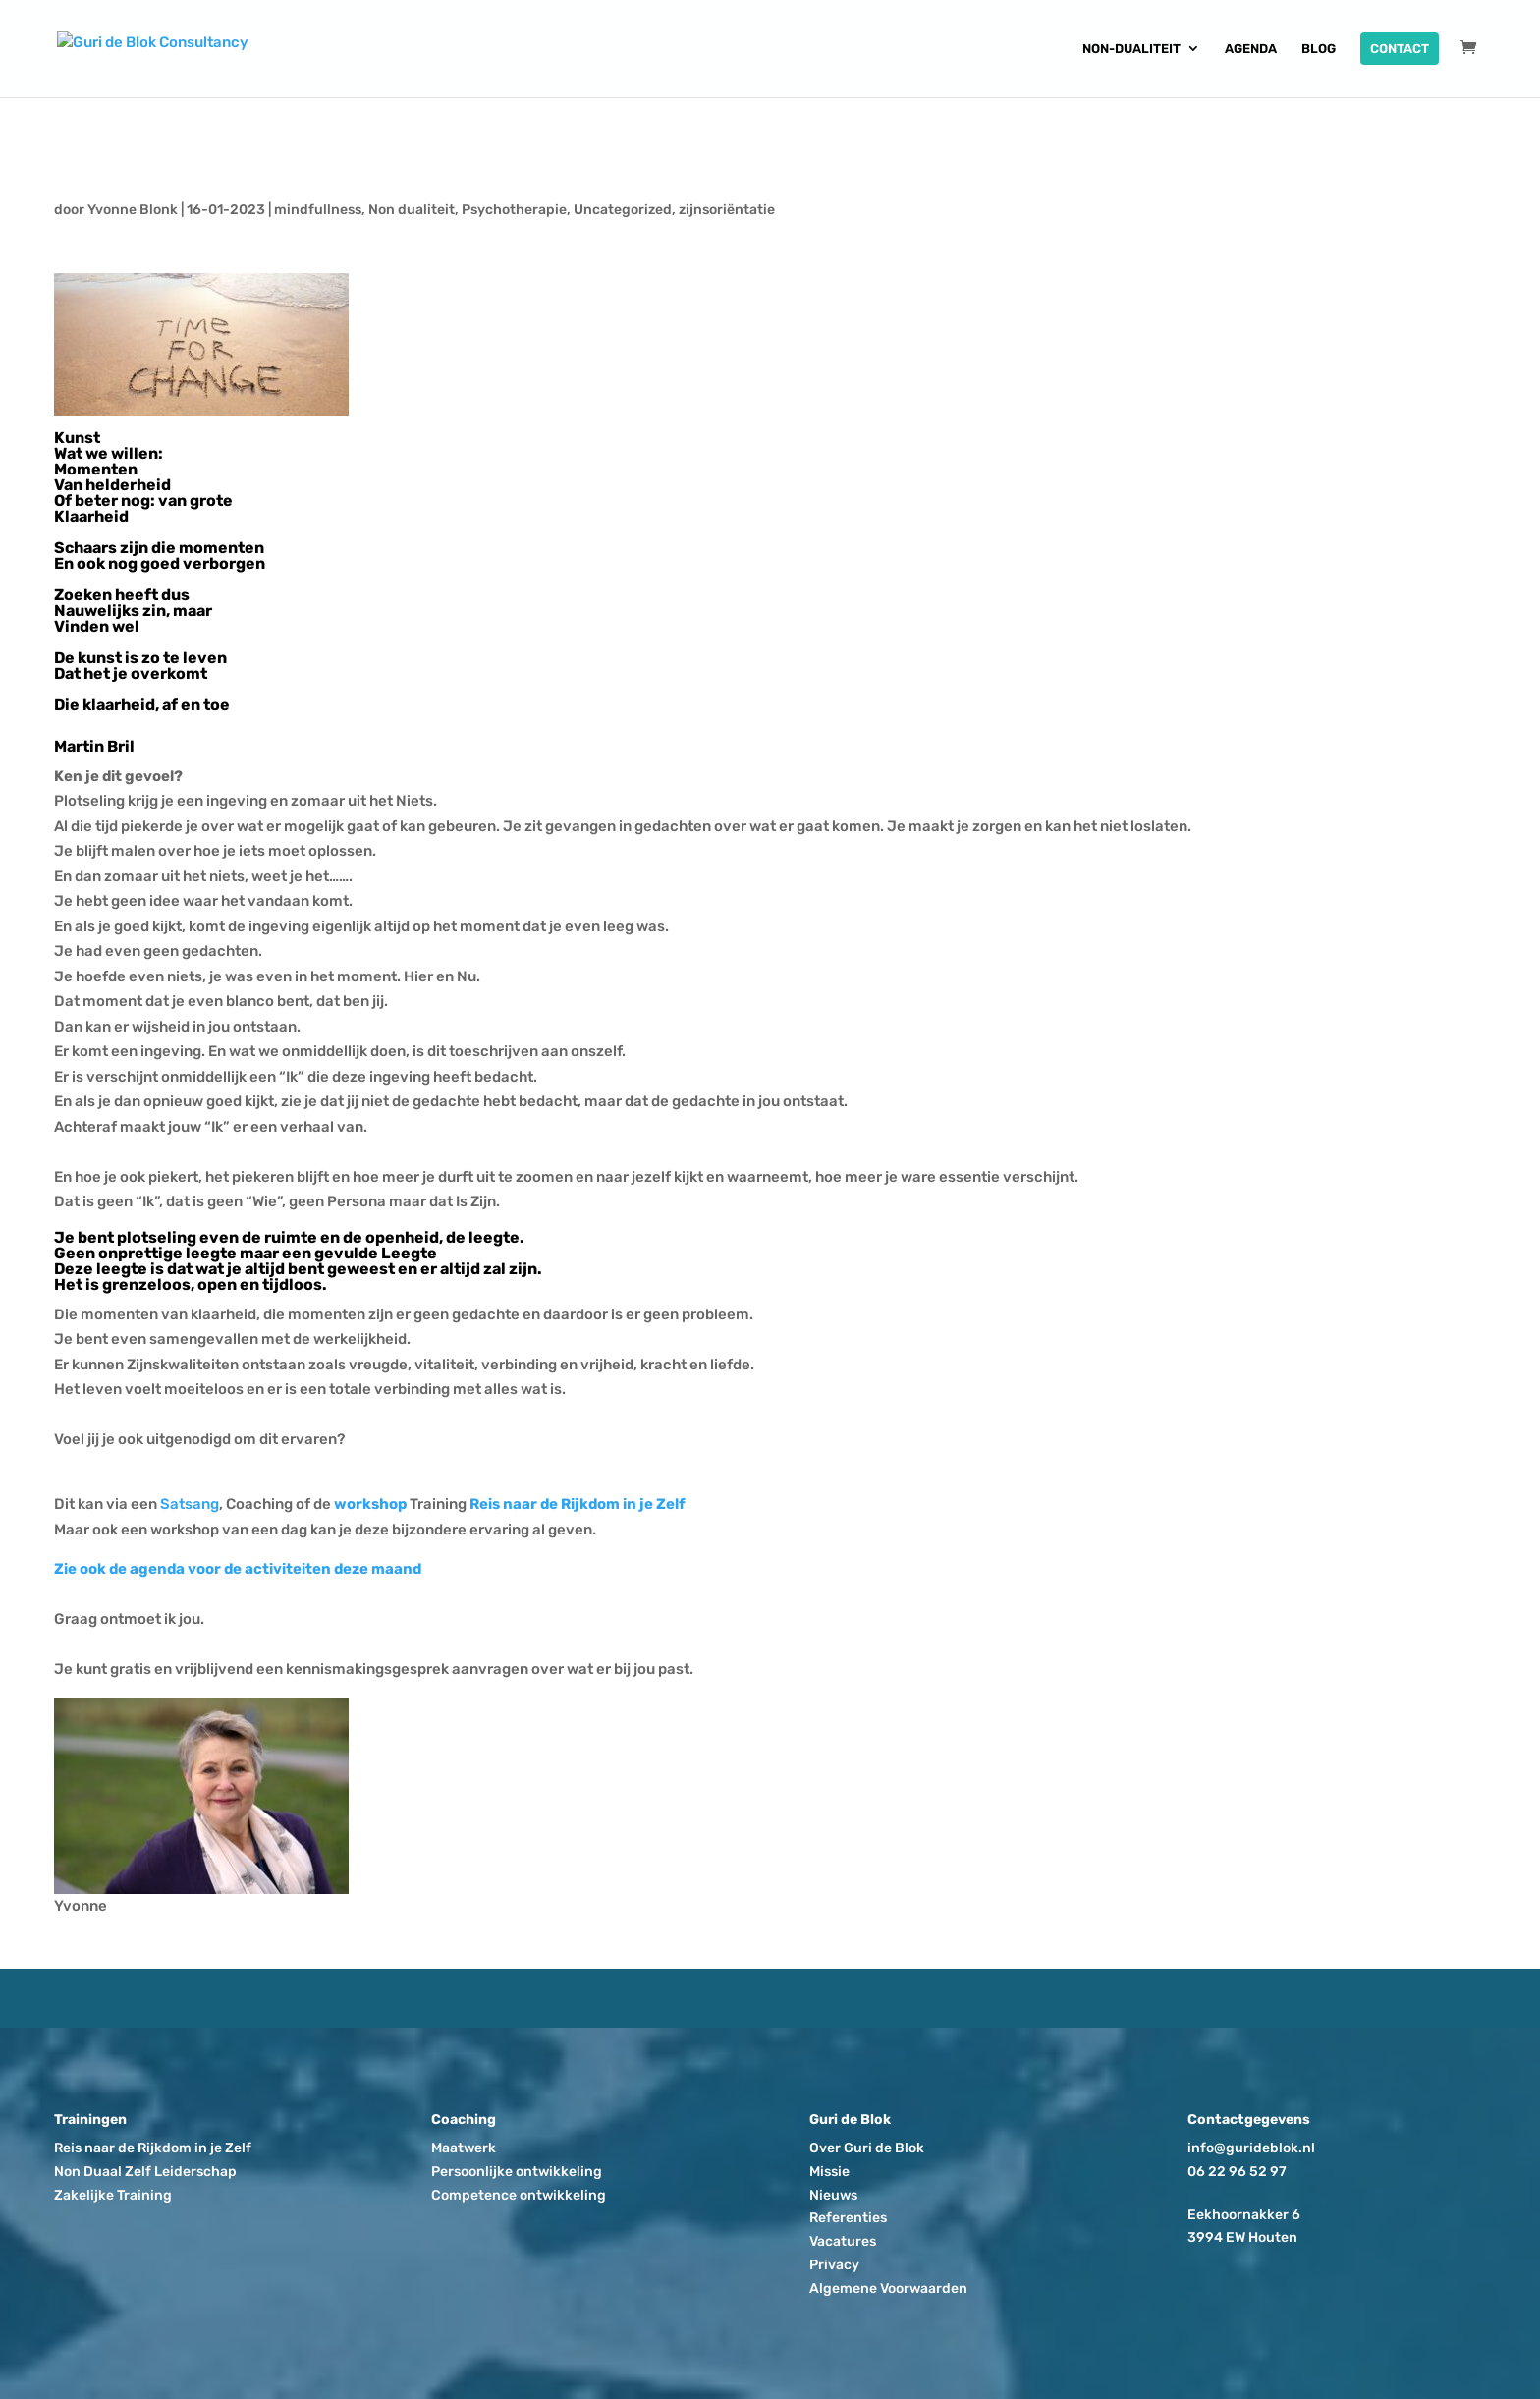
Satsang (189, 1504)
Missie (829, 2171)
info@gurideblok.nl (1251, 2148)
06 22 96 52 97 (1237, 2171)
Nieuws (833, 2195)
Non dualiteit (411, 209)
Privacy (834, 2265)
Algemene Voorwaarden (888, 2288)
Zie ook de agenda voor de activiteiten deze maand (237, 1569)
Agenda (1251, 49)
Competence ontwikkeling (518, 2195)
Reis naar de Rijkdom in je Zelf (577, 1504)
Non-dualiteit (1131, 49)
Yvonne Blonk (132, 209)
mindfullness (317, 209)
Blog (1318, 49)
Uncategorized (623, 209)
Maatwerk (463, 2148)
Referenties (848, 2217)
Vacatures (842, 2241)
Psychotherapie (514, 209)
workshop (370, 1504)
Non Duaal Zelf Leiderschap (145, 2171)
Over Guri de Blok (866, 2148)
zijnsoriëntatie (727, 209)
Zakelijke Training (113, 2195)
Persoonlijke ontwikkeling (516, 2171)
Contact (1399, 48)
